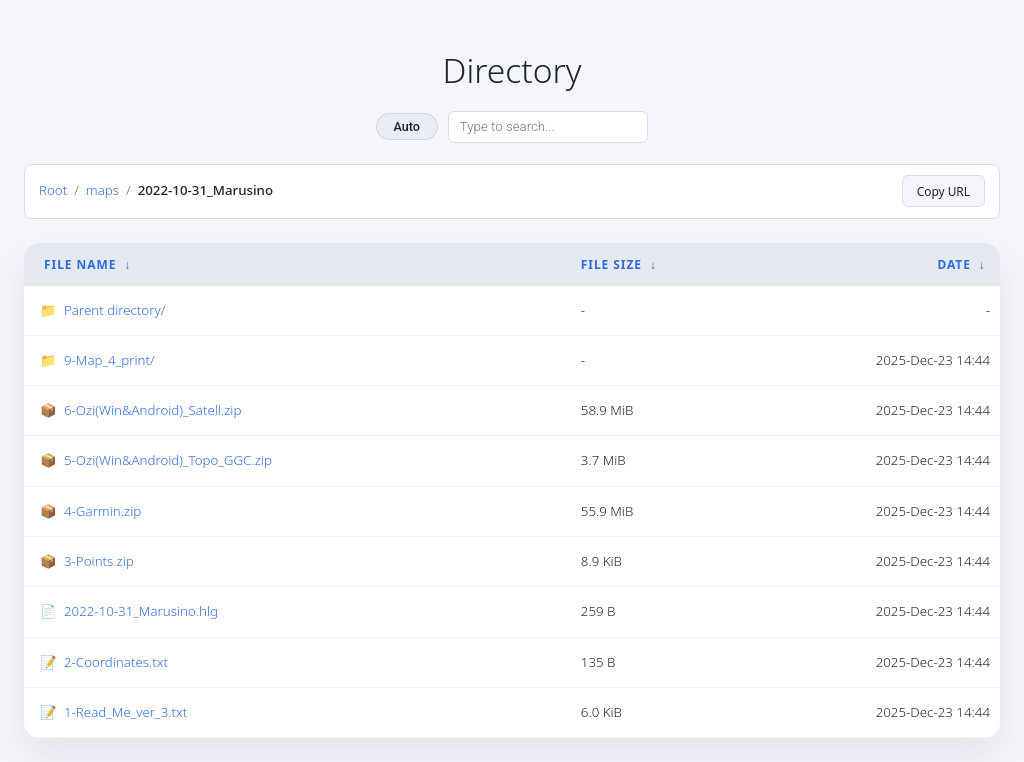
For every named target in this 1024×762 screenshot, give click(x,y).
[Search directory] (548, 127)
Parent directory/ (114, 310)
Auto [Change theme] (407, 126)
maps (102, 190)
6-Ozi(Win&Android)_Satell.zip (152, 410)
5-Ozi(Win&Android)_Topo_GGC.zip (168, 460)
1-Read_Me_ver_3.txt (125, 712)
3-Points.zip (99, 561)
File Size (611, 264)
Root (53, 190)
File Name (80, 264)
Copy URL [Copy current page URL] (943, 191)
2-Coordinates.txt (116, 662)
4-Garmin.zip (102, 511)
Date (953, 264)
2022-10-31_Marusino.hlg (141, 611)
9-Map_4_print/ (109, 360)
